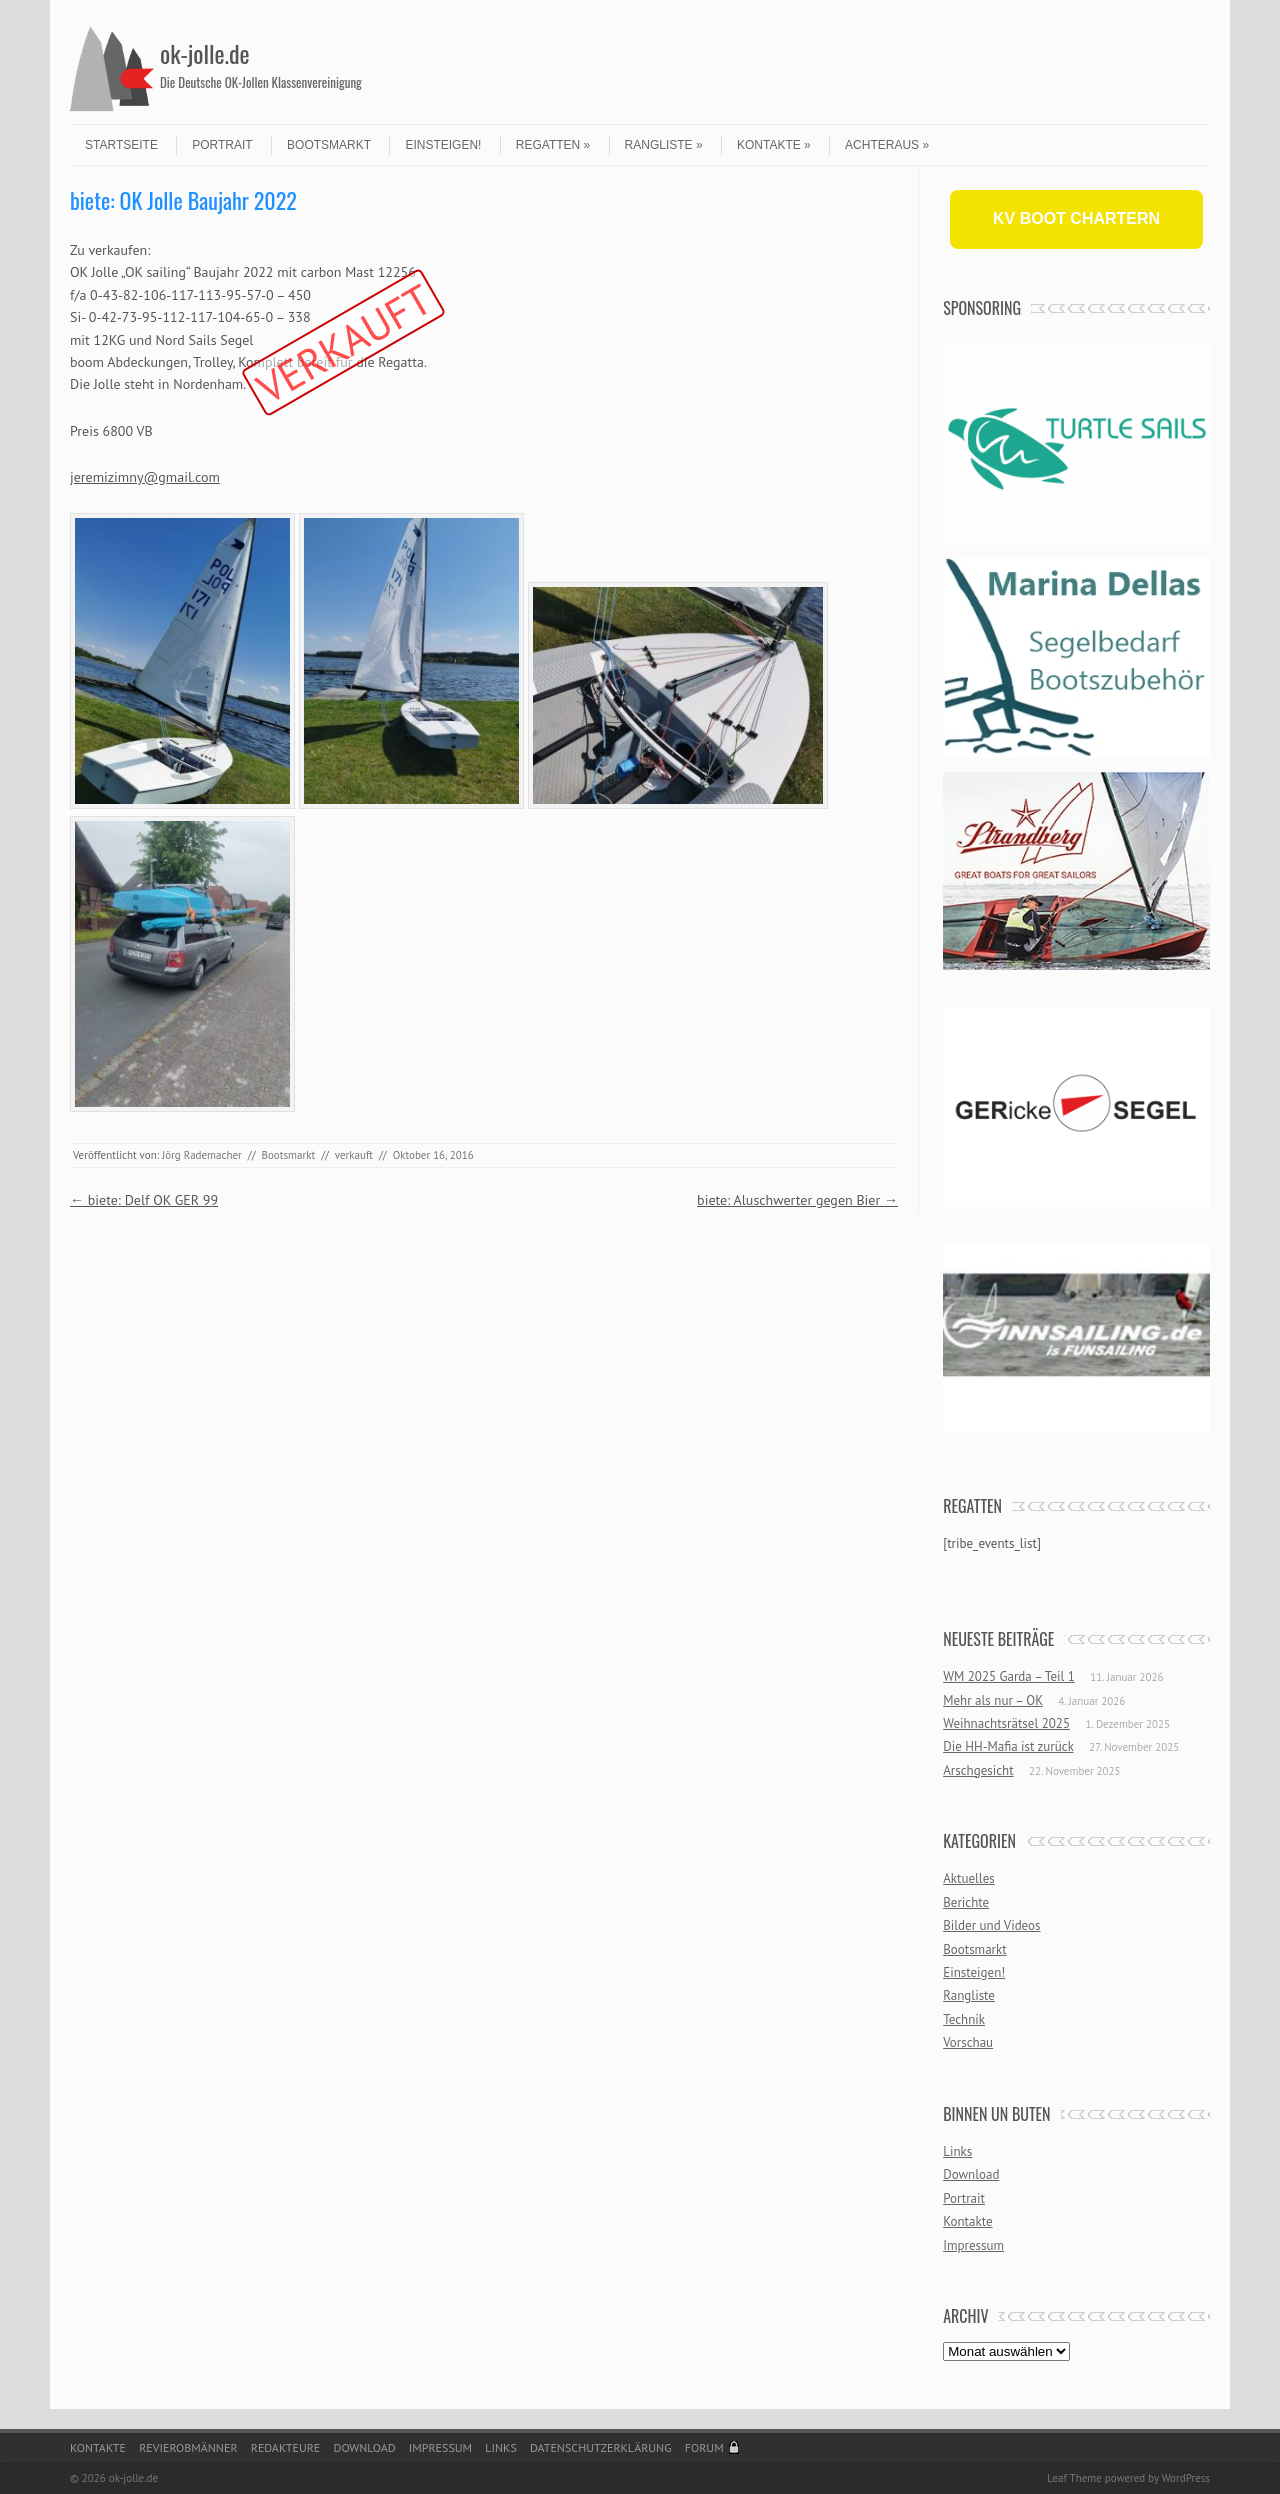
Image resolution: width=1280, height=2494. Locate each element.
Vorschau (968, 2042)
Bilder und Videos (991, 1925)
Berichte (966, 1902)
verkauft (354, 1155)
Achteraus (887, 145)
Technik (964, 2019)
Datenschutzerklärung (601, 2447)
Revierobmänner (188, 2447)
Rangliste (664, 145)
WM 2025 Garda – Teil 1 (1009, 1676)
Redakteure (286, 2447)
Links (957, 2151)
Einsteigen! (443, 145)
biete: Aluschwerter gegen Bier (797, 1200)
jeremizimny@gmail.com (145, 477)
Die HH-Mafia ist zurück (1008, 1746)
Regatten (553, 145)
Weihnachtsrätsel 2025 (1006, 1723)
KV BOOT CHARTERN (1076, 218)
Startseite (121, 145)
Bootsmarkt (329, 145)
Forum (704, 2447)
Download (971, 2174)
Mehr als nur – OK (993, 1700)
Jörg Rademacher (202, 1155)
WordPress (1185, 2478)
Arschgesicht (978, 1770)
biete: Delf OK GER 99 (144, 1200)
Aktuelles (969, 1878)
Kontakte (774, 145)
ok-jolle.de (205, 53)
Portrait (222, 145)
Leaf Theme (1074, 2478)
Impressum (973, 2245)
